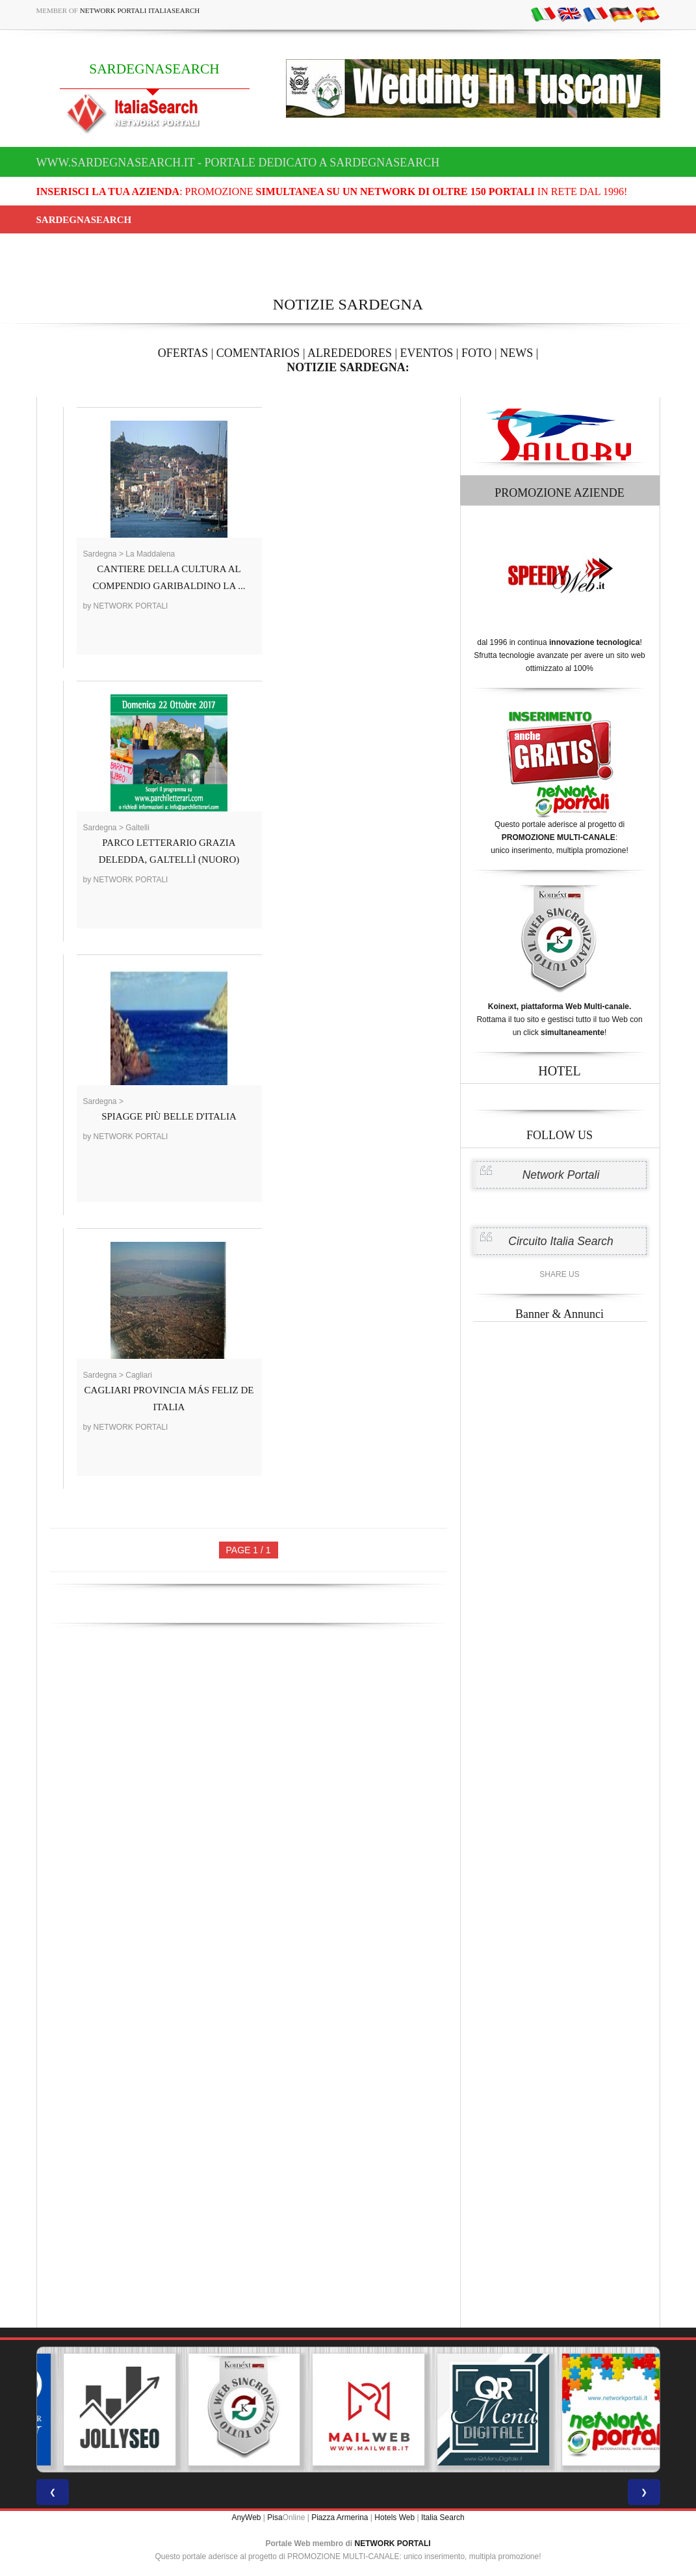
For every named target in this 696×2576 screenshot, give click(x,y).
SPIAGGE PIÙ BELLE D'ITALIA (169, 1116)
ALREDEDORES (349, 353)
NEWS (516, 353)
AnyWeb (246, 2517)
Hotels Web (394, 2517)
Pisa (274, 2517)
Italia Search (443, 2517)
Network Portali (561, 1174)
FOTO (476, 353)
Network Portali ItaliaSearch (140, 10)
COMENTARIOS (258, 353)
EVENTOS (427, 353)
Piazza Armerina (339, 2517)
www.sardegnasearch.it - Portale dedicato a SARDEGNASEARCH (238, 162)
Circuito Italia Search (560, 1241)
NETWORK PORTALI (393, 2543)
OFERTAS (183, 353)
